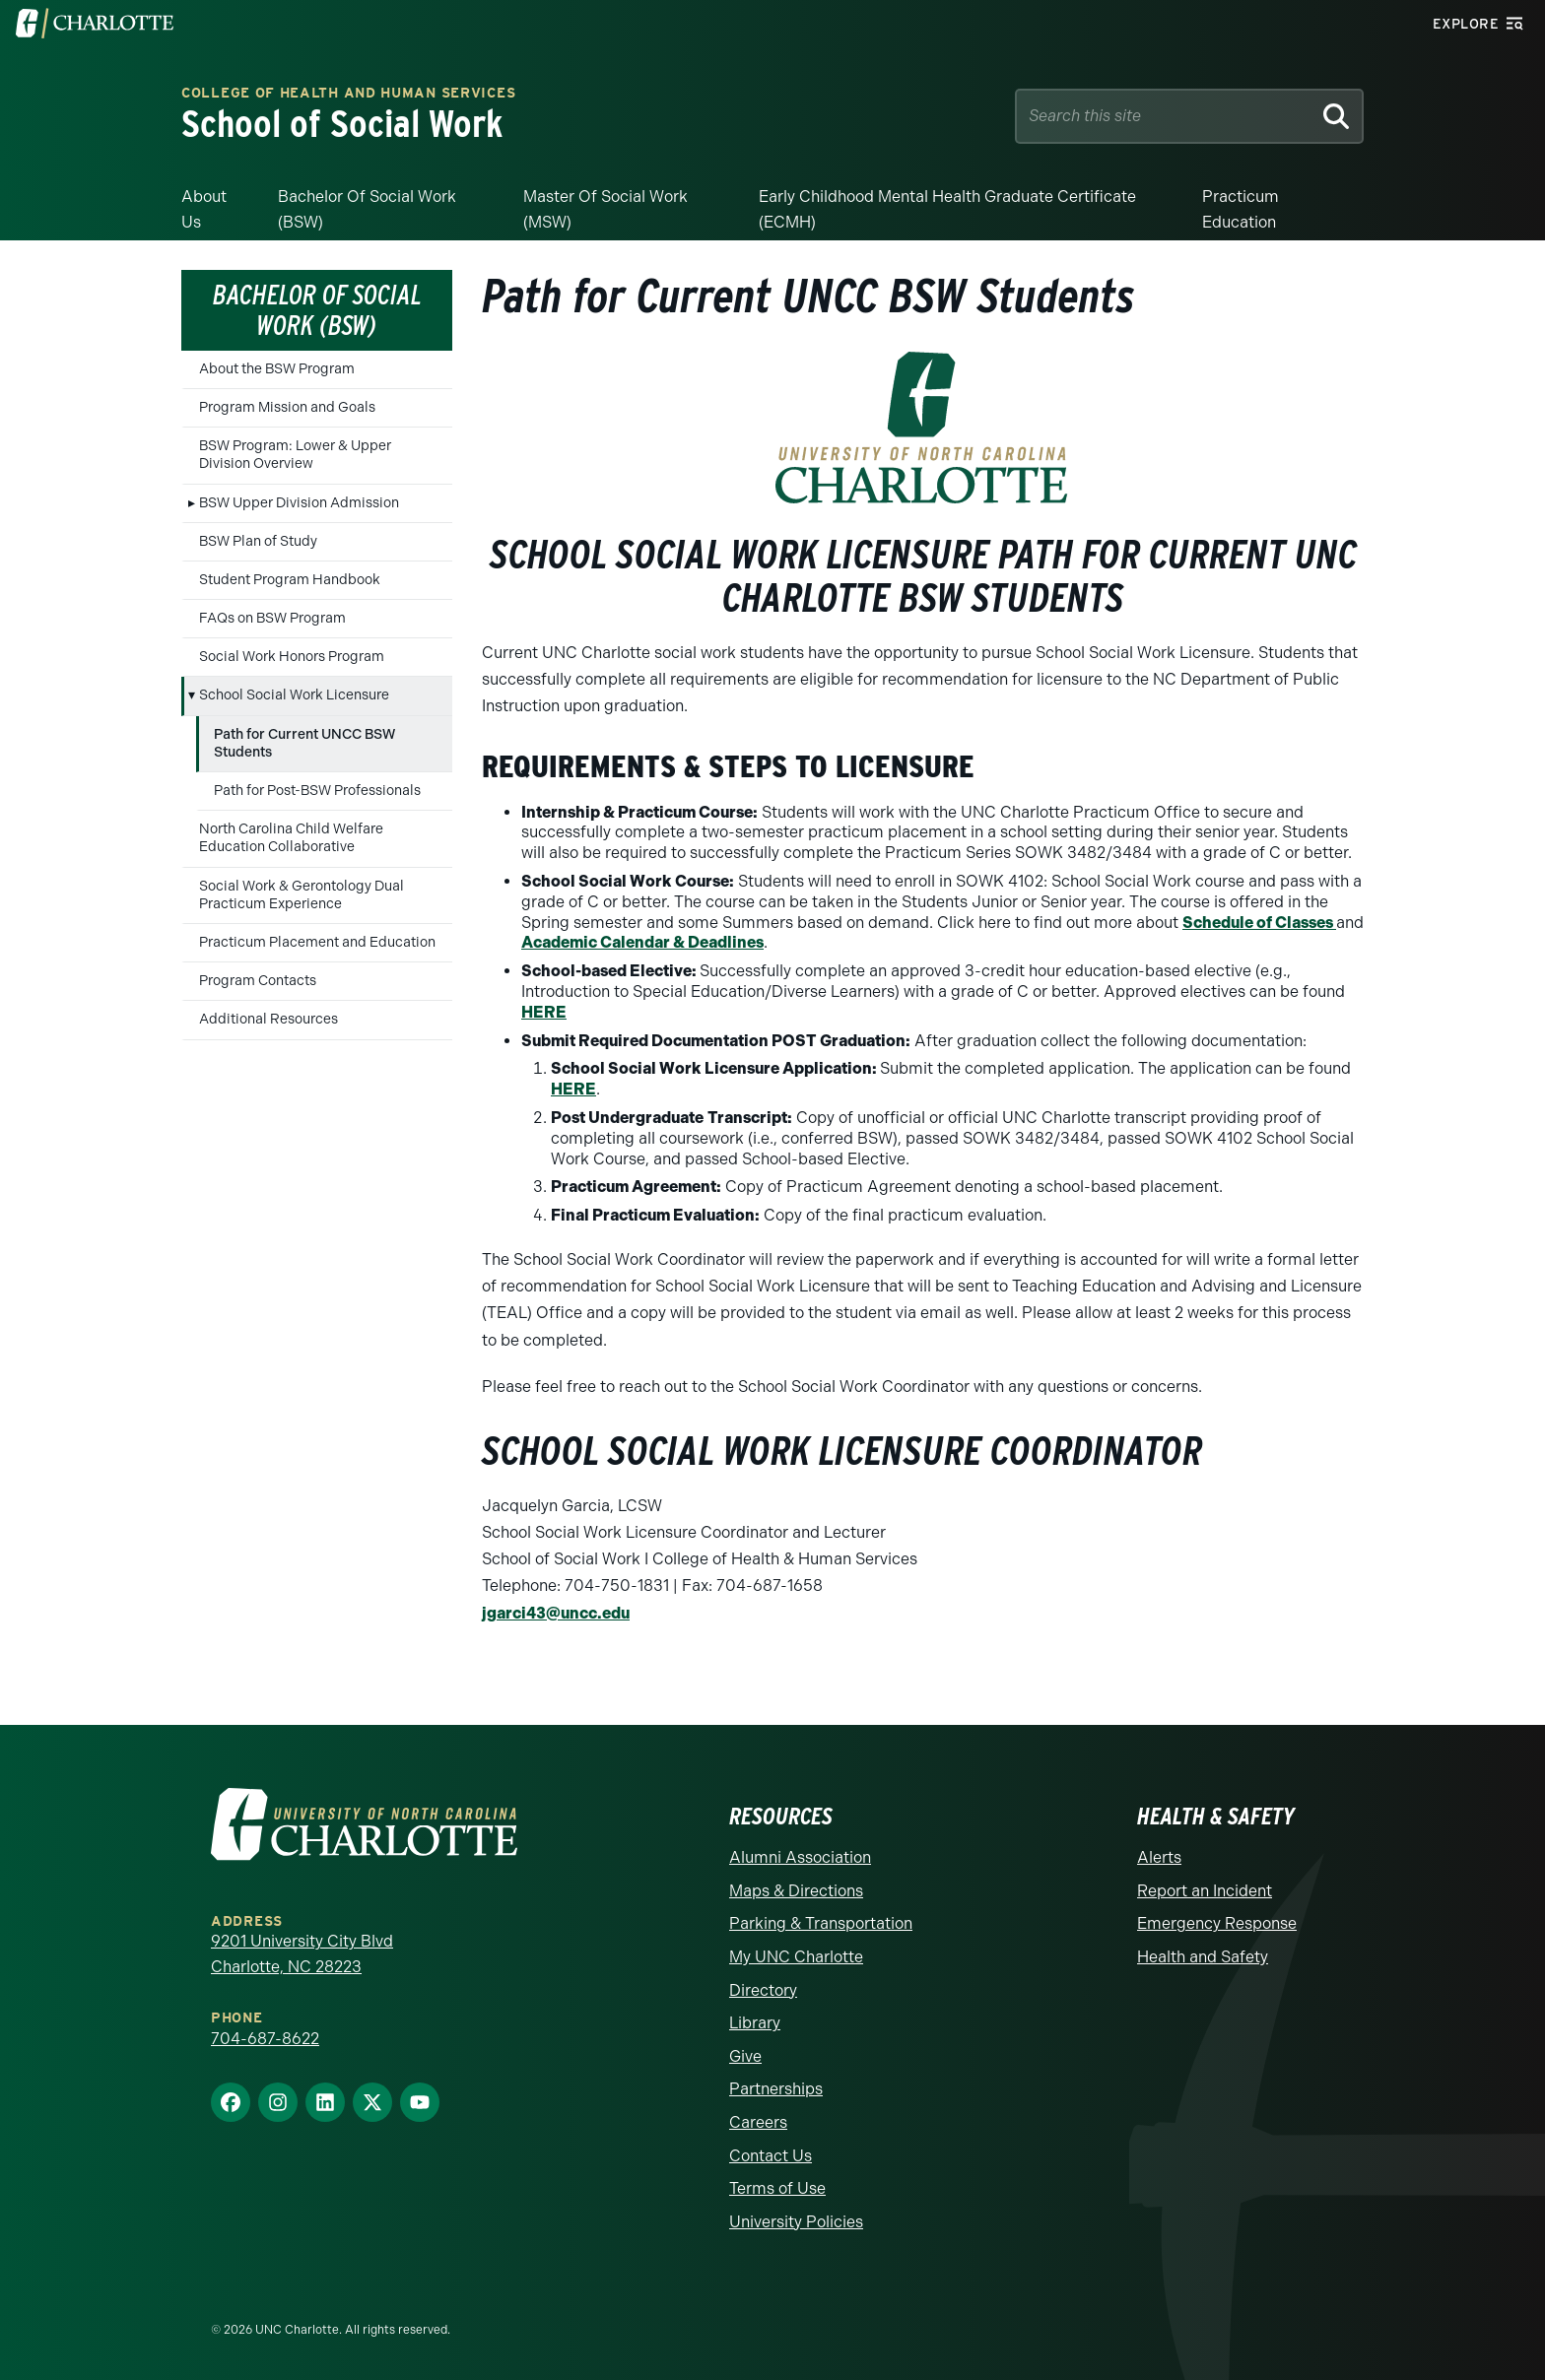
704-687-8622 (265, 2038)
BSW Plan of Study (258, 541)
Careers (758, 2122)
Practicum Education (1240, 209)
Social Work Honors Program (291, 656)
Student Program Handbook (289, 579)
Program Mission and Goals (287, 407)
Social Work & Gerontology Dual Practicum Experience (301, 895)
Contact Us (770, 2156)
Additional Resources (268, 1019)
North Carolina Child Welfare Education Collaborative (291, 838)
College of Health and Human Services (348, 94)
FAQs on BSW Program (272, 618)
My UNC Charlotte (796, 1957)
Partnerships (776, 2089)
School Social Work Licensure (294, 695)
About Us (204, 209)
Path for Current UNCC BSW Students (304, 743)
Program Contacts (257, 980)
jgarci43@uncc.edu (556, 1613)
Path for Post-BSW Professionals (317, 790)
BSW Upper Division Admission (299, 503)
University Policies (796, 2222)
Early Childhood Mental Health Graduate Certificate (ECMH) (947, 209)
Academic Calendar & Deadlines (642, 942)
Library (754, 2023)
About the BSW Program (277, 369)
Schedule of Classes (1259, 922)
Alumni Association (800, 1857)
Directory (763, 1990)
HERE (544, 1012)
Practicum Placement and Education (317, 942)
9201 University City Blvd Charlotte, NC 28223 (302, 1954)
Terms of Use (777, 2188)
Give (745, 2056)
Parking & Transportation (820, 1923)
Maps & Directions (796, 1891)
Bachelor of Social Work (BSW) (367, 209)
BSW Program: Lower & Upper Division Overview (295, 454)
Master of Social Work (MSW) (605, 209)
